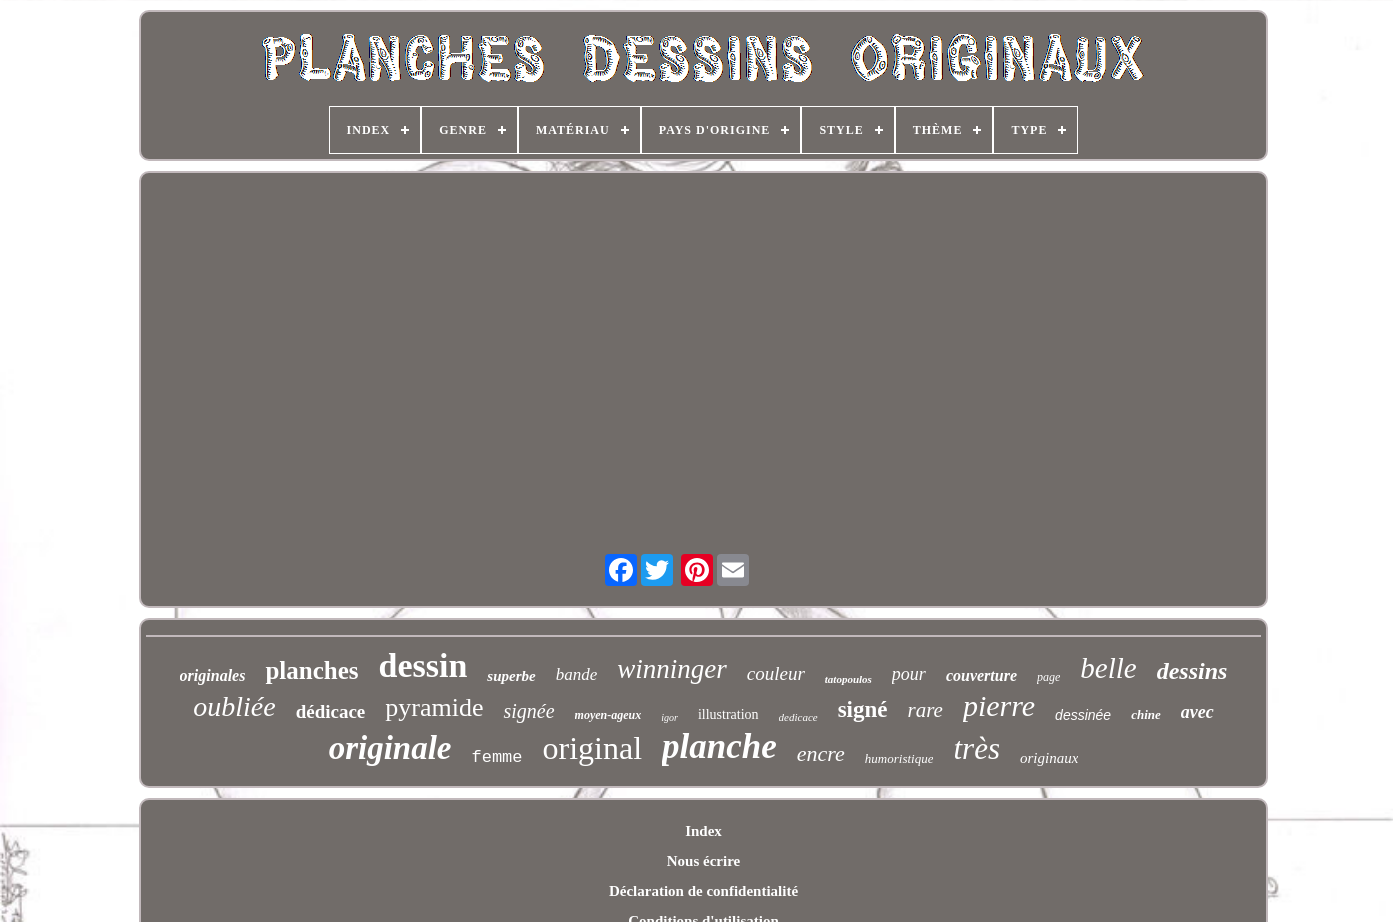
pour (909, 674)
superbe (511, 676)
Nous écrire (703, 861)
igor (669, 717)
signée (528, 711)
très (976, 748)
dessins (1192, 671)
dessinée (1083, 715)
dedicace (798, 717)
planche (719, 746)
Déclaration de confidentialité (703, 891)
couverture (981, 675)
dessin (423, 665)
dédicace (331, 711)
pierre (999, 705)
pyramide (434, 707)
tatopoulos (848, 679)
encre (821, 753)
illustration (728, 714)
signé (863, 709)
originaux (1049, 758)
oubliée (234, 706)
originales (213, 675)
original (593, 748)
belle (1108, 668)
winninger (672, 669)
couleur (776, 673)
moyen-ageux (608, 715)
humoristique (899, 758)
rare (925, 710)
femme (497, 757)
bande (577, 674)
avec (1197, 712)
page (1048, 677)
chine (1146, 714)
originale (390, 748)
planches (311, 670)
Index (703, 831)
